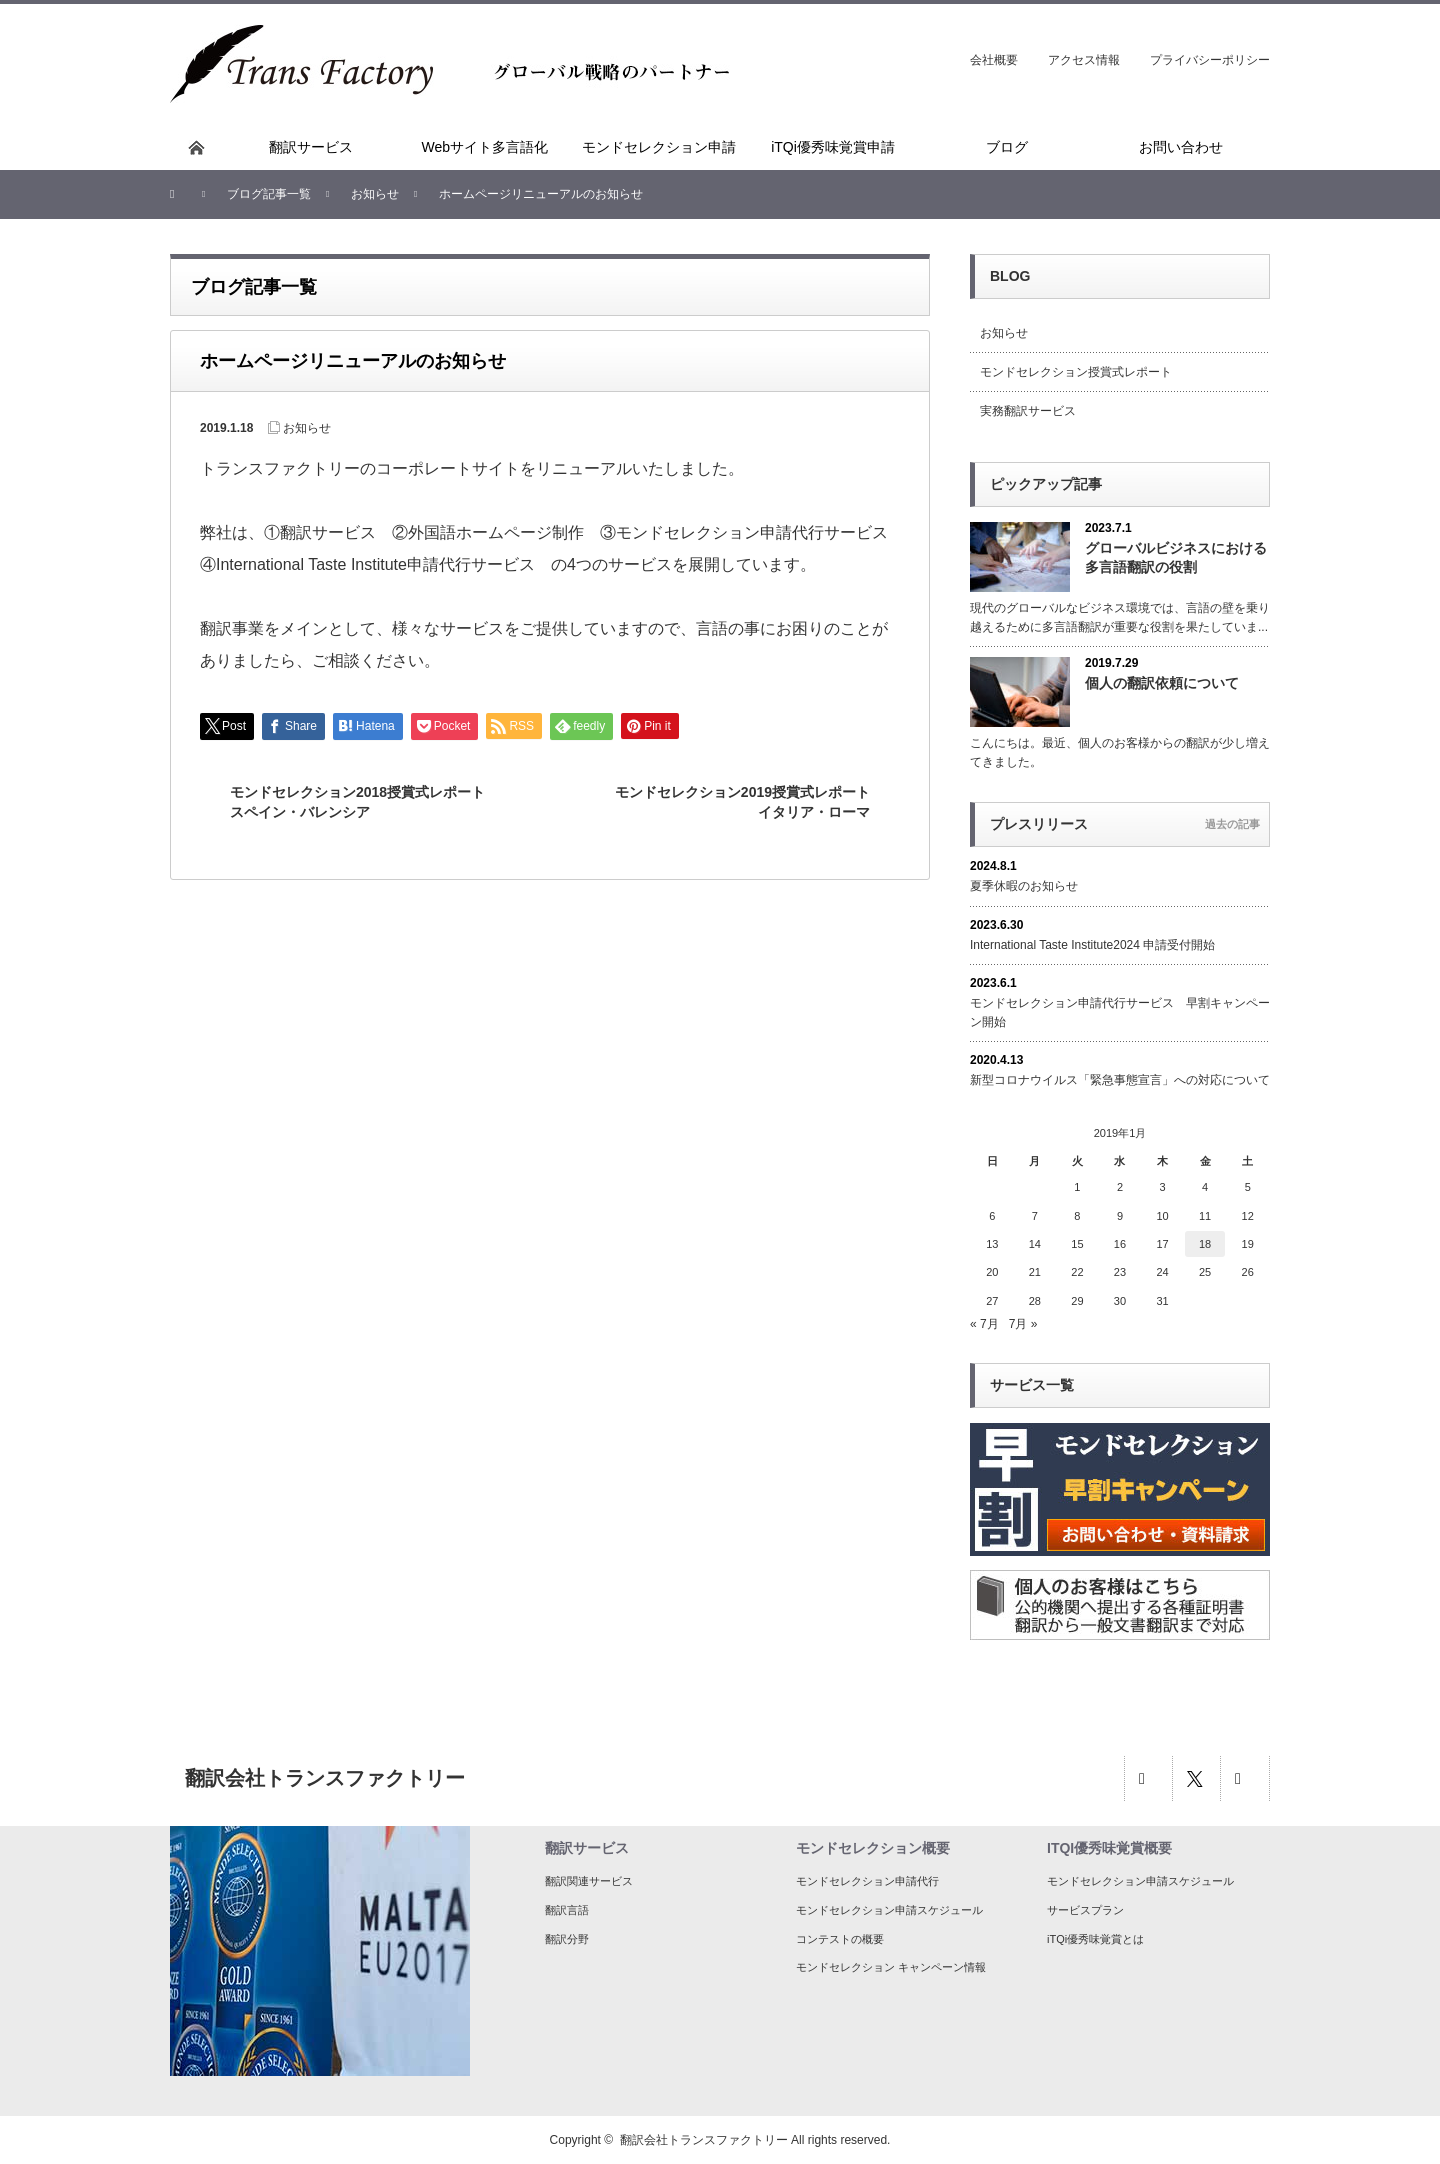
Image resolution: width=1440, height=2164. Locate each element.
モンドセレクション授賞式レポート (1076, 372)
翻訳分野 (567, 1939)
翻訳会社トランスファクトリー (704, 2140)
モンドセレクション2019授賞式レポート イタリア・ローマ (749, 802)
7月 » (1023, 1324)
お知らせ (307, 428)
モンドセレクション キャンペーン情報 (891, 1967)
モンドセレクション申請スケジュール (889, 1910)
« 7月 (984, 1324)
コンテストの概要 (840, 1939)
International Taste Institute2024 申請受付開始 (1092, 945)
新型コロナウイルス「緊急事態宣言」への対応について (1120, 1080)
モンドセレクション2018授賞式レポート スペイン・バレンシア (364, 802)
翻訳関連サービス (589, 1881)
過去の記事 (1232, 824)
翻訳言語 (567, 1910)
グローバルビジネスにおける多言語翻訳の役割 (1176, 557)
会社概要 (994, 60)
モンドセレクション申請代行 (867, 1881)
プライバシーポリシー (1210, 60)
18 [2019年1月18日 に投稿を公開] (1205, 1244)
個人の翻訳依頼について (1162, 683)
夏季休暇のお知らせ (1024, 886)
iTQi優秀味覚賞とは (1095, 1939)
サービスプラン (1085, 1910)
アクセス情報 (1084, 60)
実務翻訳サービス (1028, 411)
